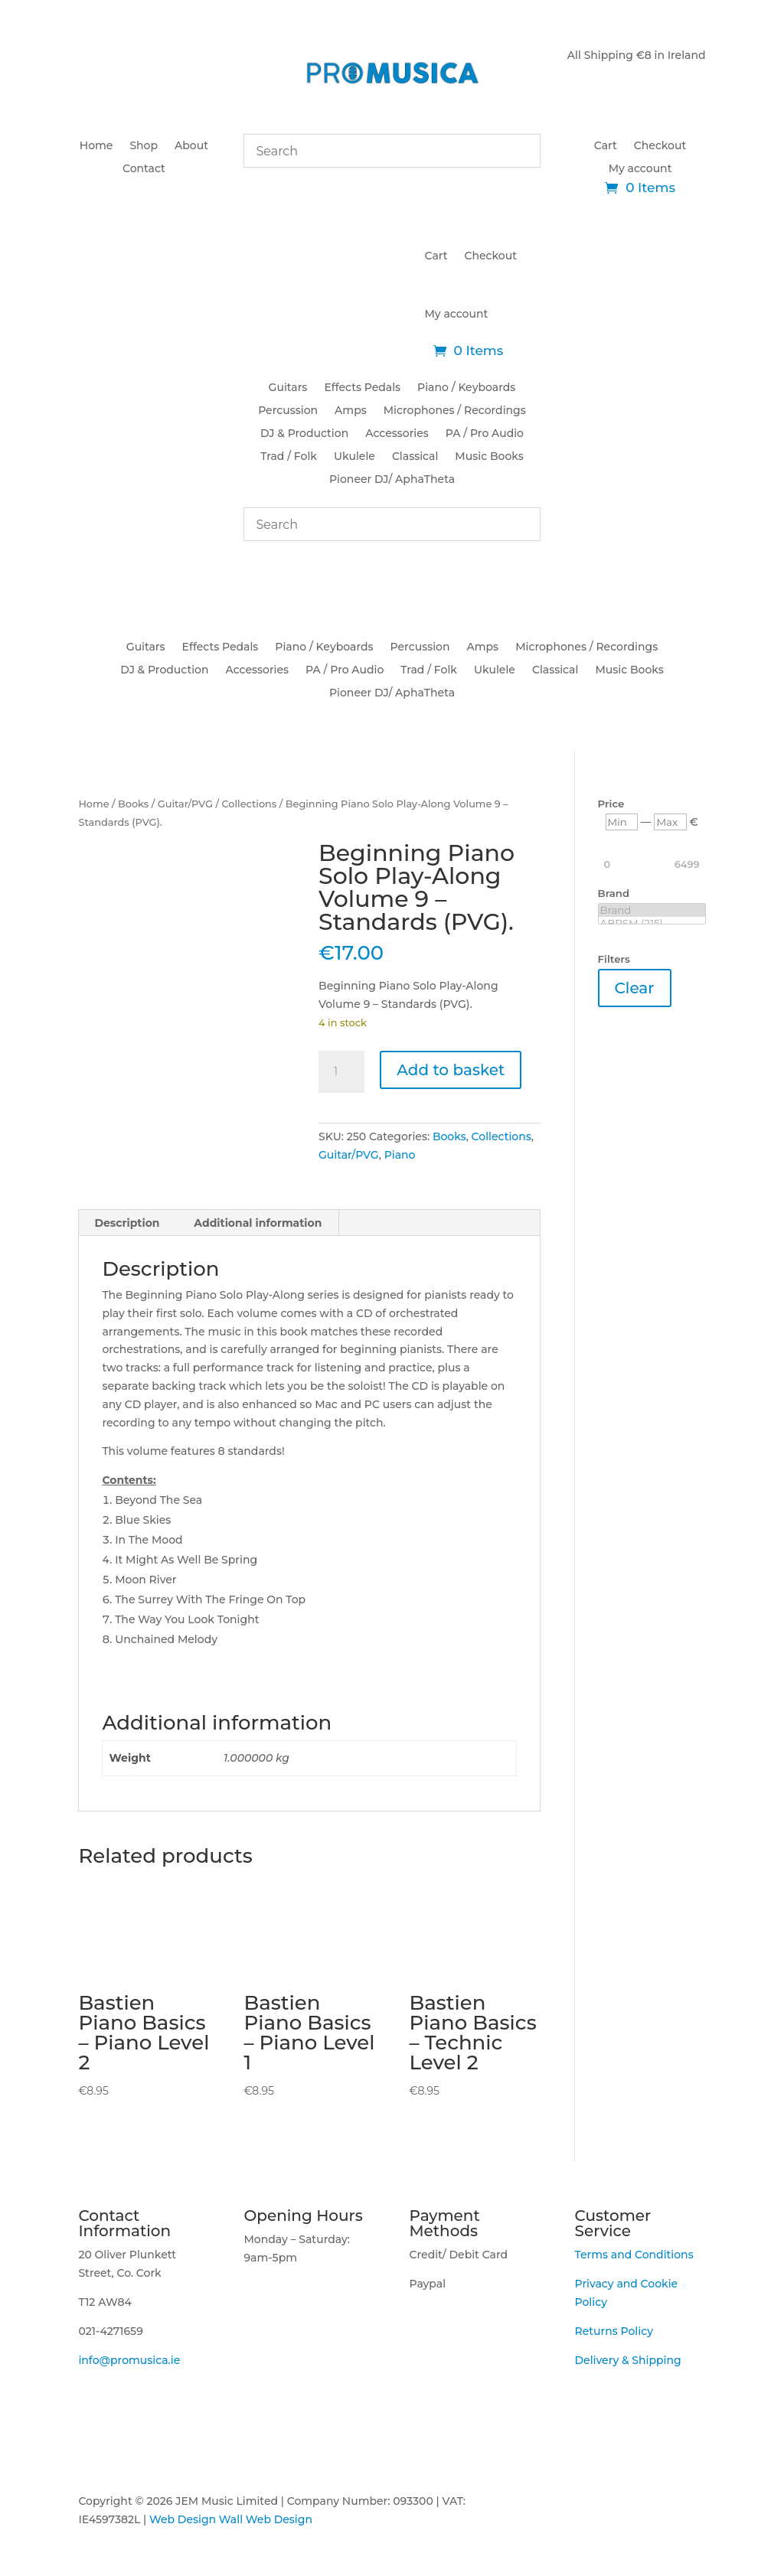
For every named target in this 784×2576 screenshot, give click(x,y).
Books (133, 804)
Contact (143, 169)
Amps (351, 411)
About (191, 146)
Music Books (489, 457)
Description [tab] (126, 1223)
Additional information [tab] (258, 1223)
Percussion (288, 411)
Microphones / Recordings (455, 411)
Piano (400, 1155)
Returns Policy (614, 2331)
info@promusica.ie (129, 2360)
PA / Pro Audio (485, 434)
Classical (415, 457)
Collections (248, 804)
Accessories (397, 434)
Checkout (660, 146)
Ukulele (354, 457)
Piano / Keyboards (466, 388)
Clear (635, 988)
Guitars (288, 388)
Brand (652, 910)
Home (96, 146)
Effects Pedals (362, 388)
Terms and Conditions (634, 2254)
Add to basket (451, 1070)
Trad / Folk (288, 457)
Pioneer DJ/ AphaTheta (392, 480)
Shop (143, 146)
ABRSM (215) (652, 923)
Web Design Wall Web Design (230, 2519)
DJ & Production (304, 434)
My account (640, 169)
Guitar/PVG (185, 804)
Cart (605, 146)
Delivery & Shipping (628, 2360)
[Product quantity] (341, 1072)
